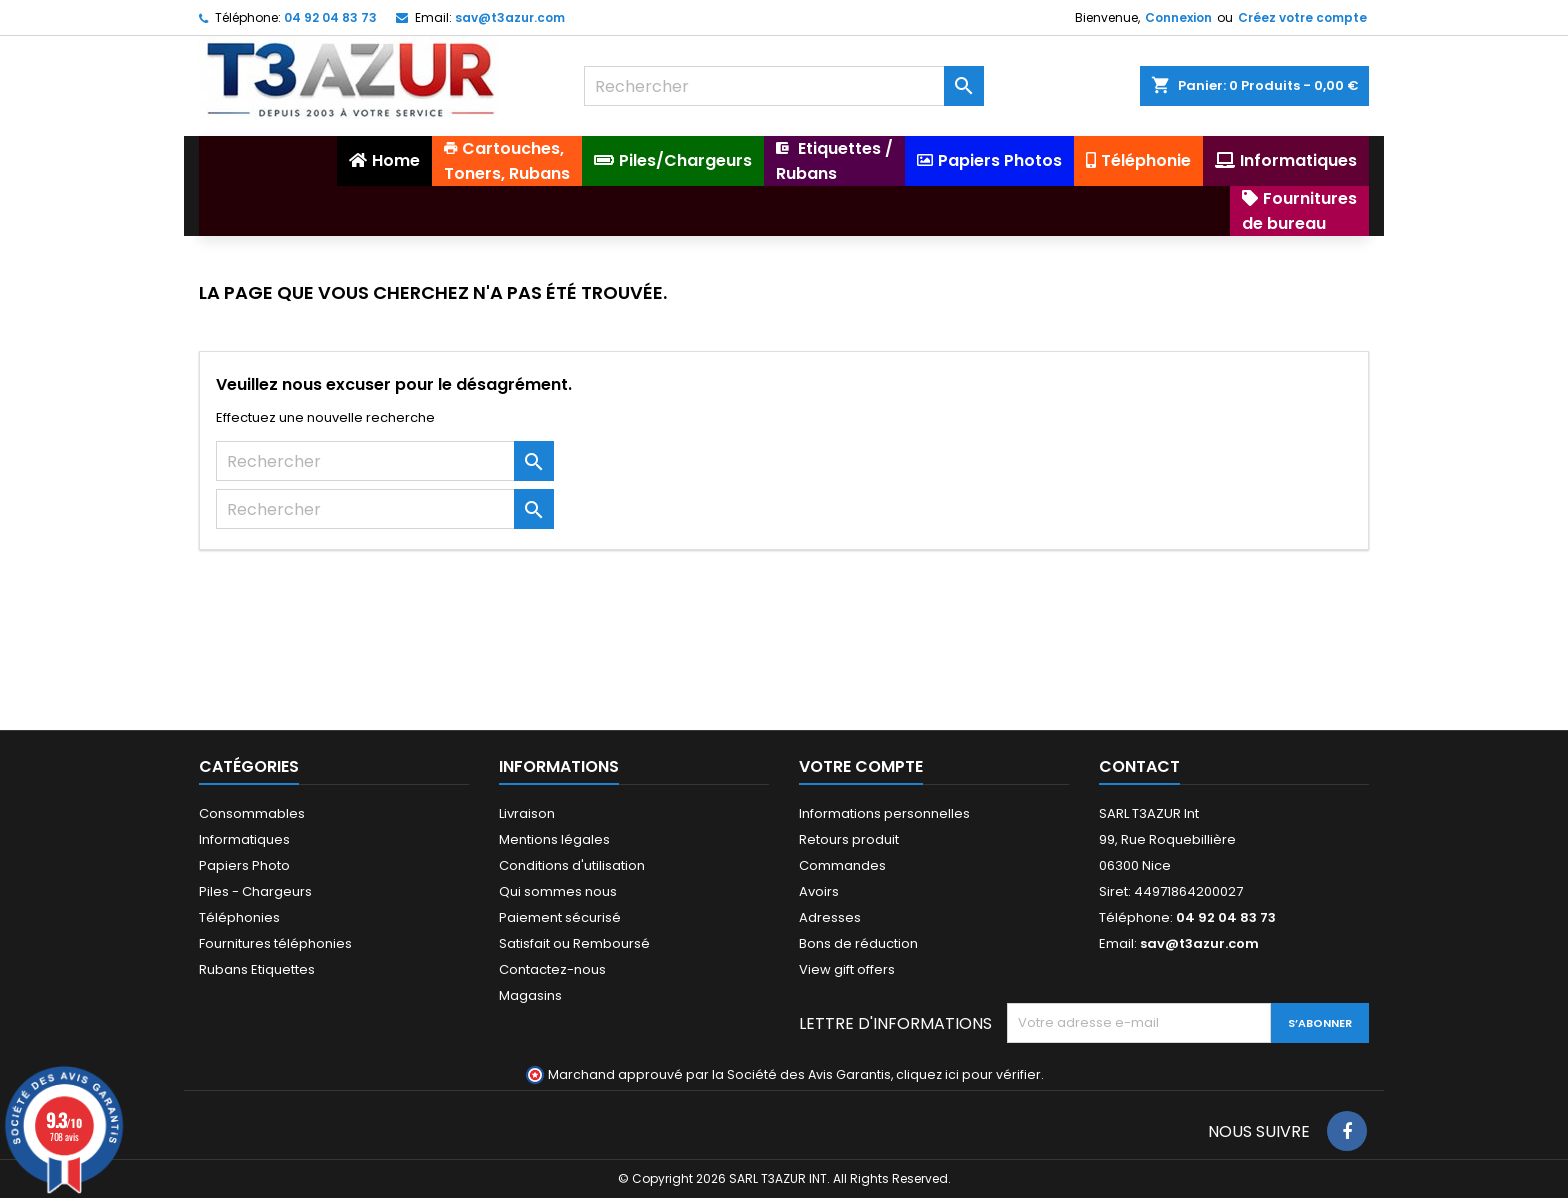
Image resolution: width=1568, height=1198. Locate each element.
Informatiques (244, 839)
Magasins (530, 995)
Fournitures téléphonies (275, 943)
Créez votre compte (1302, 17)
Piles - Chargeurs (255, 891)
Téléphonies (239, 917)
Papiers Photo (244, 865)
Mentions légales (554, 839)
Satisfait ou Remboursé (574, 943)
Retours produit (849, 839)
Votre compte (861, 766)
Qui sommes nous (558, 891)
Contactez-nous (552, 969)
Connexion (1178, 17)
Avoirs (819, 891)
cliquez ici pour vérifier (968, 1074)
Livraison (527, 813)
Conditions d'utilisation (572, 865)
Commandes (842, 865)
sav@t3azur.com (510, 17)
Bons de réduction (858, 943)
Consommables (252, 813)
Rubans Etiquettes (257, 969)
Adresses (830, 917)
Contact (1139, 766)
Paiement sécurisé (560, 917)
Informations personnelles (884, 813)
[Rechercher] (784, 86)
